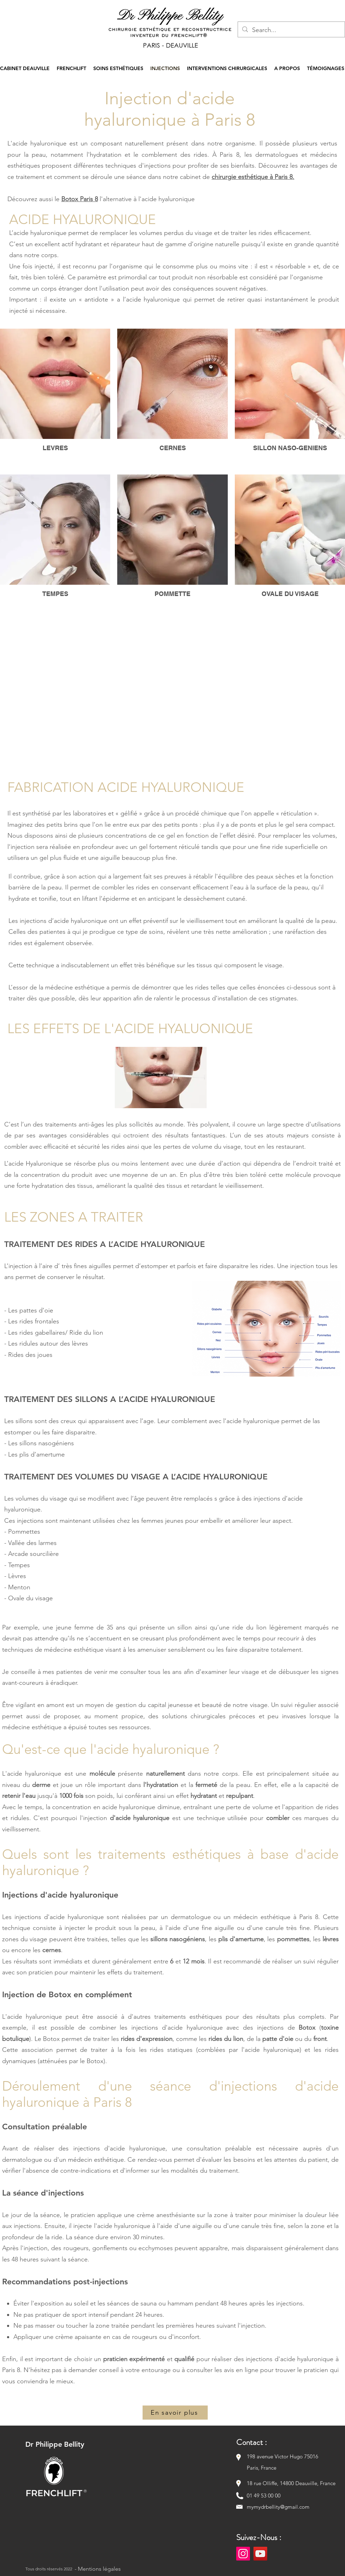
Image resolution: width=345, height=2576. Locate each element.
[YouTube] (260, 2554)
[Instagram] (243, 2554)
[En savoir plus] (175, 2413)
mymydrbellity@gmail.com (278, 2506)
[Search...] (291, 30)
